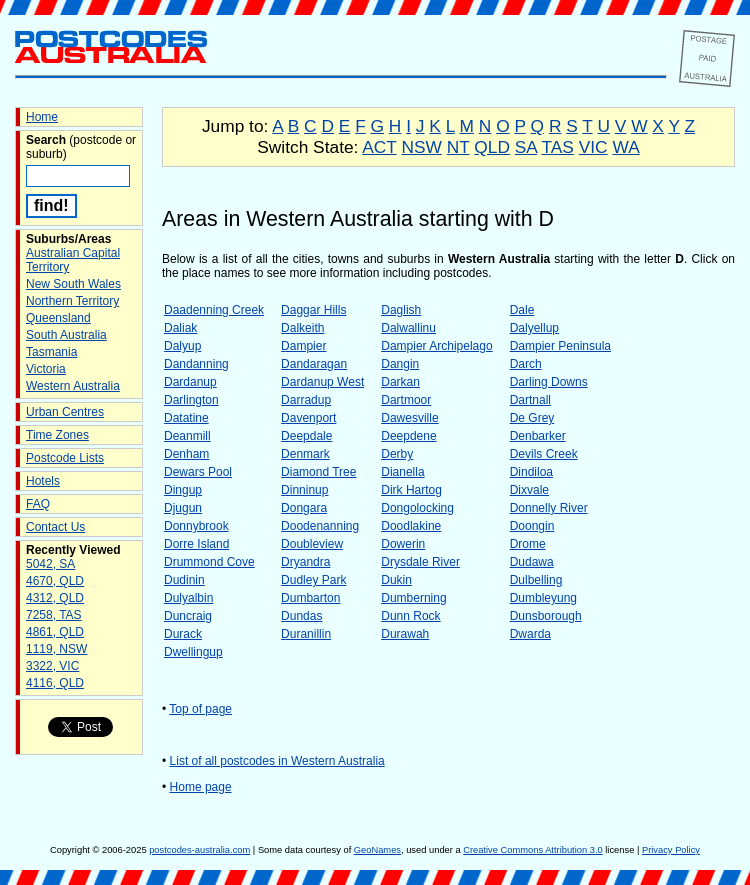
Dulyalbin (188, 598)
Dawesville (409, 418)
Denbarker (538, 436)
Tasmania (51, 352)
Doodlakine (411, 526)
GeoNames (377, 850)
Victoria (46, 369)
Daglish (401, 310)
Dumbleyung (543, 598)
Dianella (402, 472)
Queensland (58, 318)
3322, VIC (52, 666)
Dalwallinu (408, 328)
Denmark (305, 454)
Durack (183, 634)
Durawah (405, 634)
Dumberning (413, 598)
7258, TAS (54, 615)
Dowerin (403, 544)
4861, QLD (55, 632)
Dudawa (532, 562)
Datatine (186, 418)
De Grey (532, 418)
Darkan (400, 382)
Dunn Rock (410, 616)
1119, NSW (56, 649)
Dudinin (184, 580)
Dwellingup (193, 652)
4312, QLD (55, 598)
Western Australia (73, 386)
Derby (397, 454)
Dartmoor (406, 400)
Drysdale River (420, 562)
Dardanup (190, 382)
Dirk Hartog (411, 490)
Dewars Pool (198, 472)
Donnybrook (196, 526)
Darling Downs (549, 382)
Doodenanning (320, 526)
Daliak (180, 328)
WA (625, 147)
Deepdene (408, 436)
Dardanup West (322, 382)
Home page (201, 787)
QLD (492, 147)
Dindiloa (531, 472)
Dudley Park (313, 580)
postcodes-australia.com (199, 850)
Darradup (306, 400)
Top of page (200, 709)
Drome (528, 544)
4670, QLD (55, 581)
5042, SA (50, 564)
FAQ (38, 504)
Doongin (532, 526)
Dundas (301, 616)
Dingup (183, 490)
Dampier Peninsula (560, 346)
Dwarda (530, 634)
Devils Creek (544, 454)
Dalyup (182, 346)
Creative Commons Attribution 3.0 (532, 850)
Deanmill (187, 436)
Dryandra (305, 562)
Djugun (183, 508)
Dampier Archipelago (436, 346)
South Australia (66, 335)
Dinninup (304, 490)
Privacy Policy (671, 850)
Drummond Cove (209, 562)
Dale (522, 310)
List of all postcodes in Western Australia (277, 761)
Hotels (43, 481)
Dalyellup (534, 328)
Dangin (400, 364)
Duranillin (306, 634)
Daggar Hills (313, 310)
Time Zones (57, 435)
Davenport (308, 418)
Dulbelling (536, 580)
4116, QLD (55, 683)
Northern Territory (72, 301)
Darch (526, 364)
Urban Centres (65, 412)
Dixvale (529, 490)
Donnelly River (549, 508)
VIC (593, 147)
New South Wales (73, 284)
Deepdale (306, 436)
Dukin (396, 580)
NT (458, 147)
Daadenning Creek (214, 310)
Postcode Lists (65, 458)
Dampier (303, 346)
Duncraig (188, 616)
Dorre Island (196, 544)
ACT (379, 147)
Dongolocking (417, 508)
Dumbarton (310, 598)
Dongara (304, 508)
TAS (557, 147)
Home (42, 117)
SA (526, 147)
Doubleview (312, 544)
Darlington (191, 400)
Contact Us (55, 527)
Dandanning (196, 364)
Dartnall (530, 400)
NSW (421, 147)
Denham (186, 454)
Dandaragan (314, 364)
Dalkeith (302, 328)
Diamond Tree (318, 472)
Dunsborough (546, 616)
